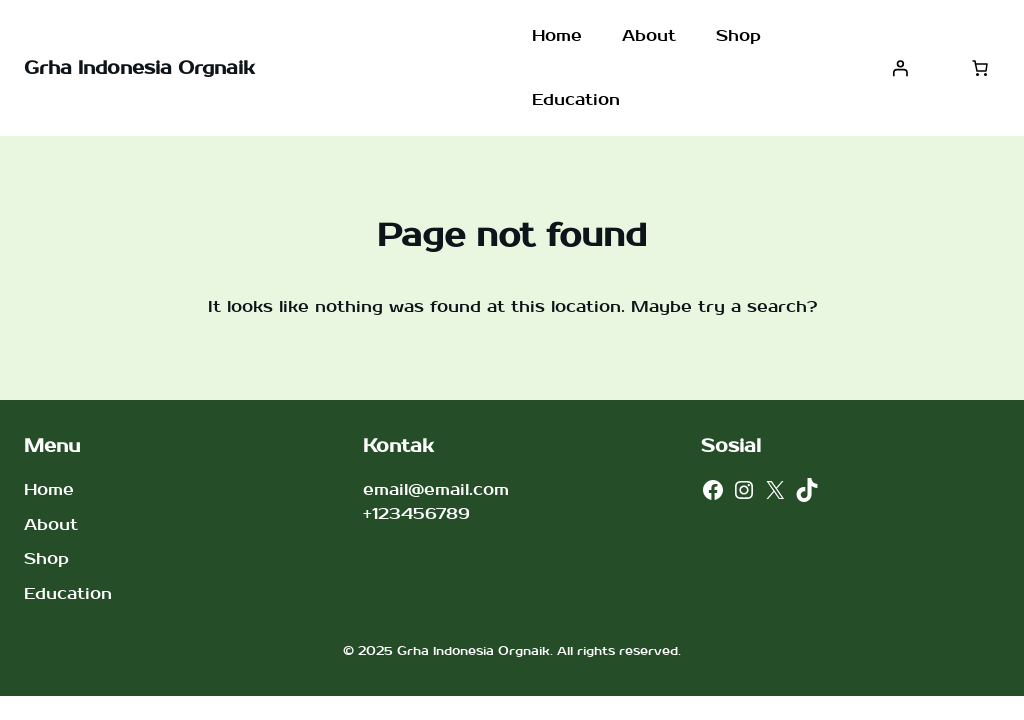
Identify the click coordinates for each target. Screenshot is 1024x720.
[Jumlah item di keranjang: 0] (980, 68)
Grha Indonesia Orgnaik (139, 68)
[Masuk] (900, 68)
